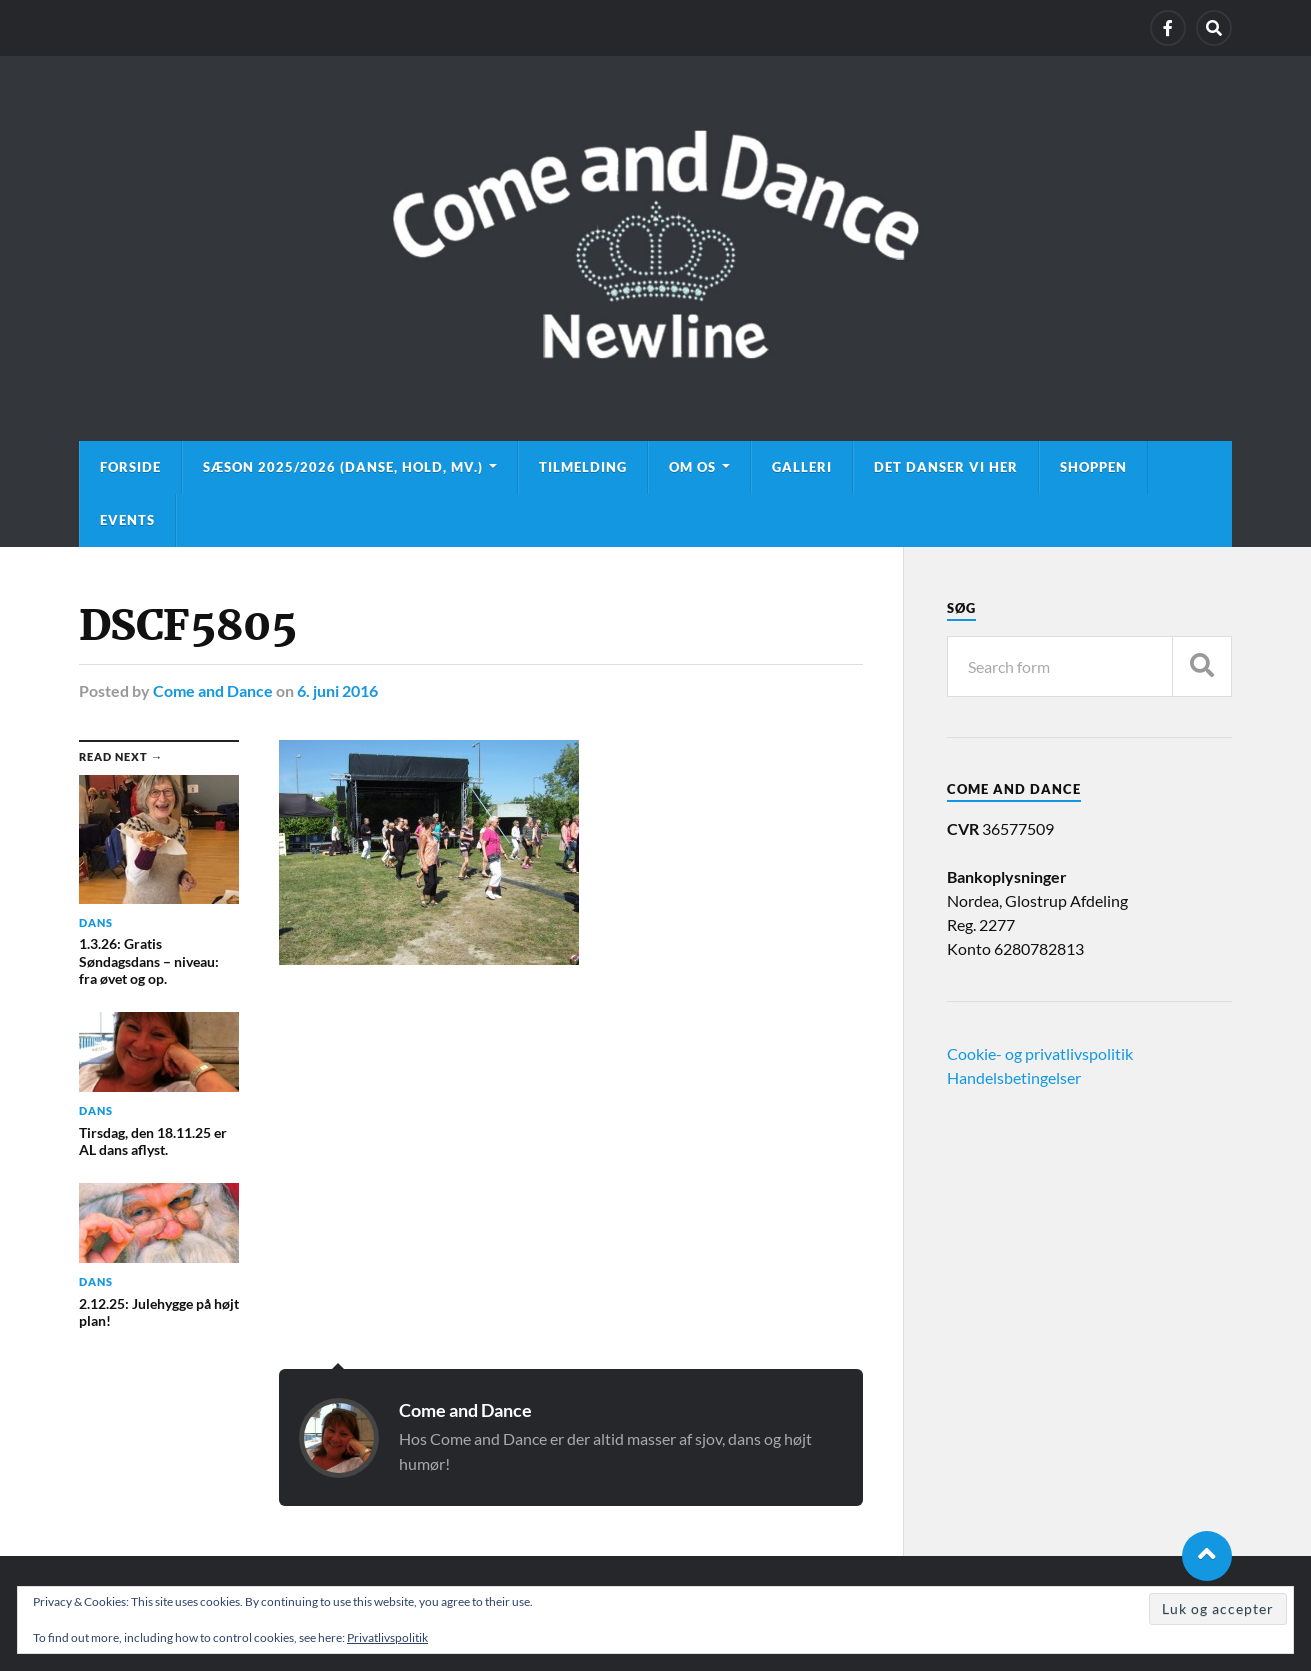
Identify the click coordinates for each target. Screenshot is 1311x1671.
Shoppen (1093, 467)
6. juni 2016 (337, 690)
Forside (130, 467)
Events (127, 520)
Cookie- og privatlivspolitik (1040, 1053)
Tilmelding (583, 467)
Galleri (802, 467)
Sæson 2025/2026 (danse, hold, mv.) (343, 467)
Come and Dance (213, 690)
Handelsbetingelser (1014, 1077)
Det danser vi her (946, 467)
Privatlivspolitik (387, 1637)
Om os (692, 467)
